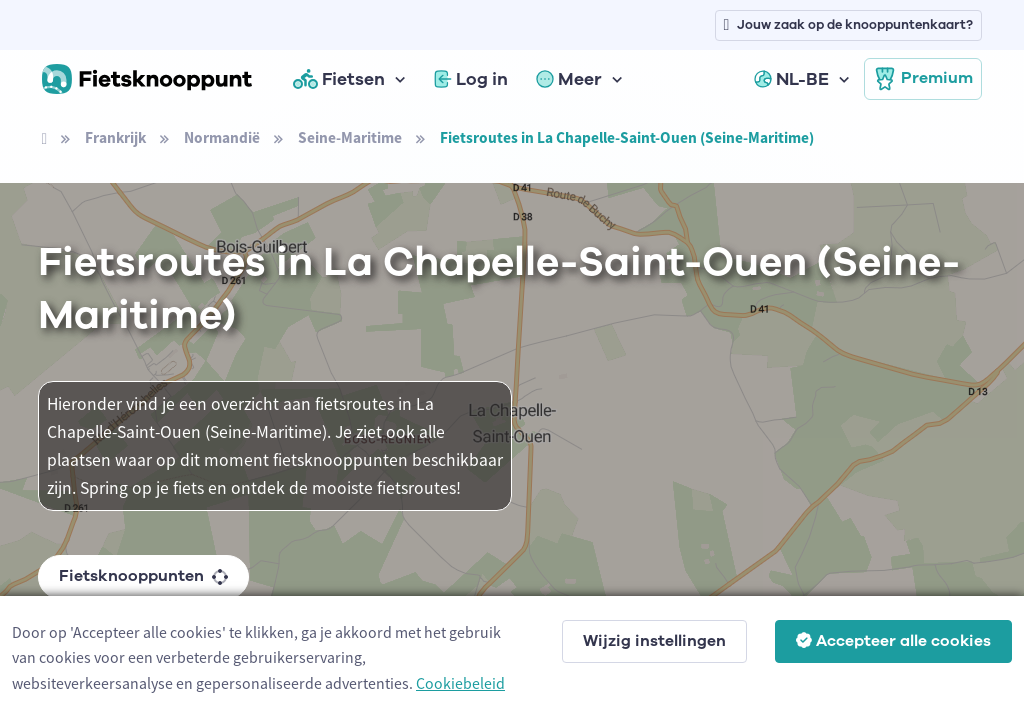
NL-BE (791, 79)
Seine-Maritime (350, 137)
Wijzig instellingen (654, 641)
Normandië (222, 137)
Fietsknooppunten (143, 576)
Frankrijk (115, 137)
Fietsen (339, 79)
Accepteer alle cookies (893, 641)
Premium (923, 79)
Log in (471, 79)
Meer (569, 79)
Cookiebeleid (460, 683)
